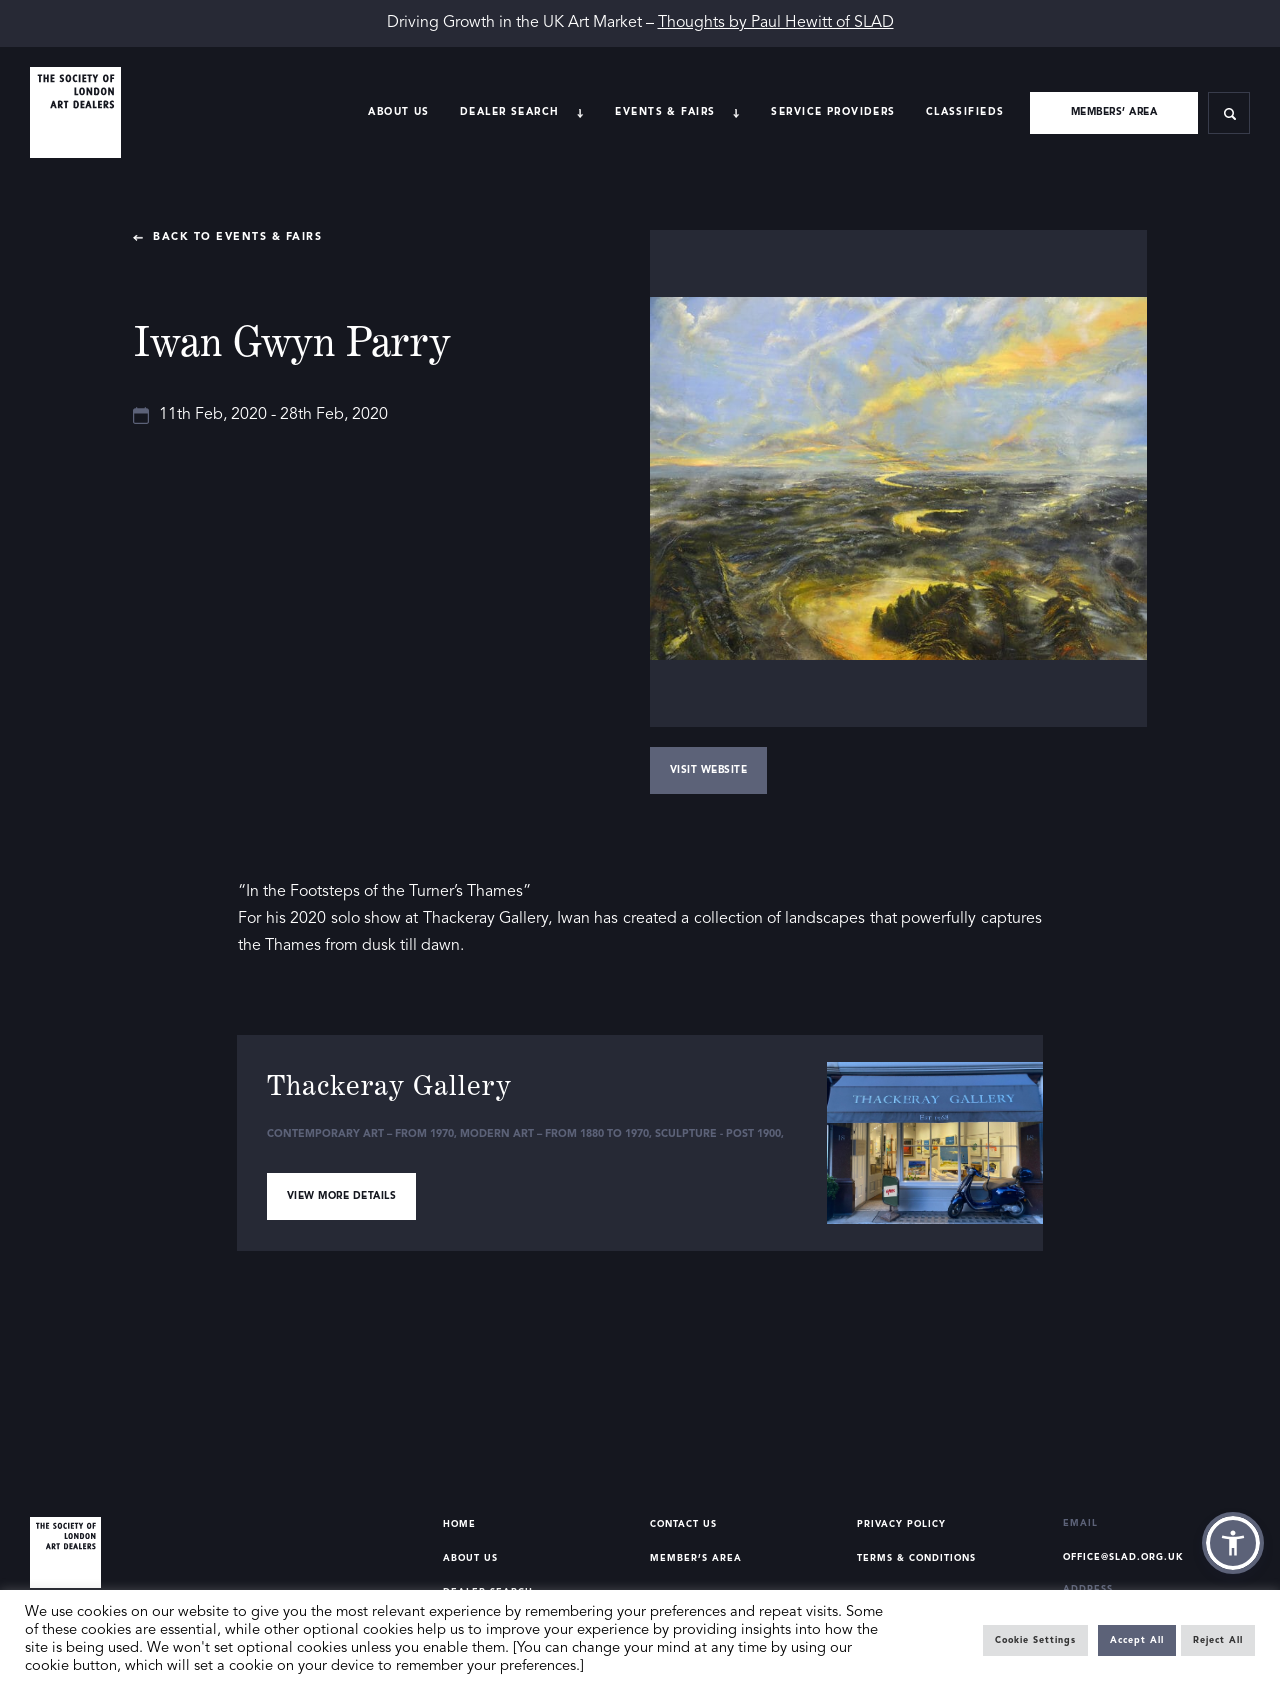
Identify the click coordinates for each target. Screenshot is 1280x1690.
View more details (342, 1196)
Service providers (833, 112)
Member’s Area (696, 1558)
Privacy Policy (901, 1524)
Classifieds (965, 112)
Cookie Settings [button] (1035, 1640)
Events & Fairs (665, 112)
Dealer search (510, 112)
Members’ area (1114, 112)
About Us (398, 112)
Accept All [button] (1137, 1640)
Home (459, 1524)
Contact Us (683, 1524)
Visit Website (709, 770)
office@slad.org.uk (1123, 1557)
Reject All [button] (1218, 1640)
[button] (1233, 1543)
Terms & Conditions (916, 1558)
